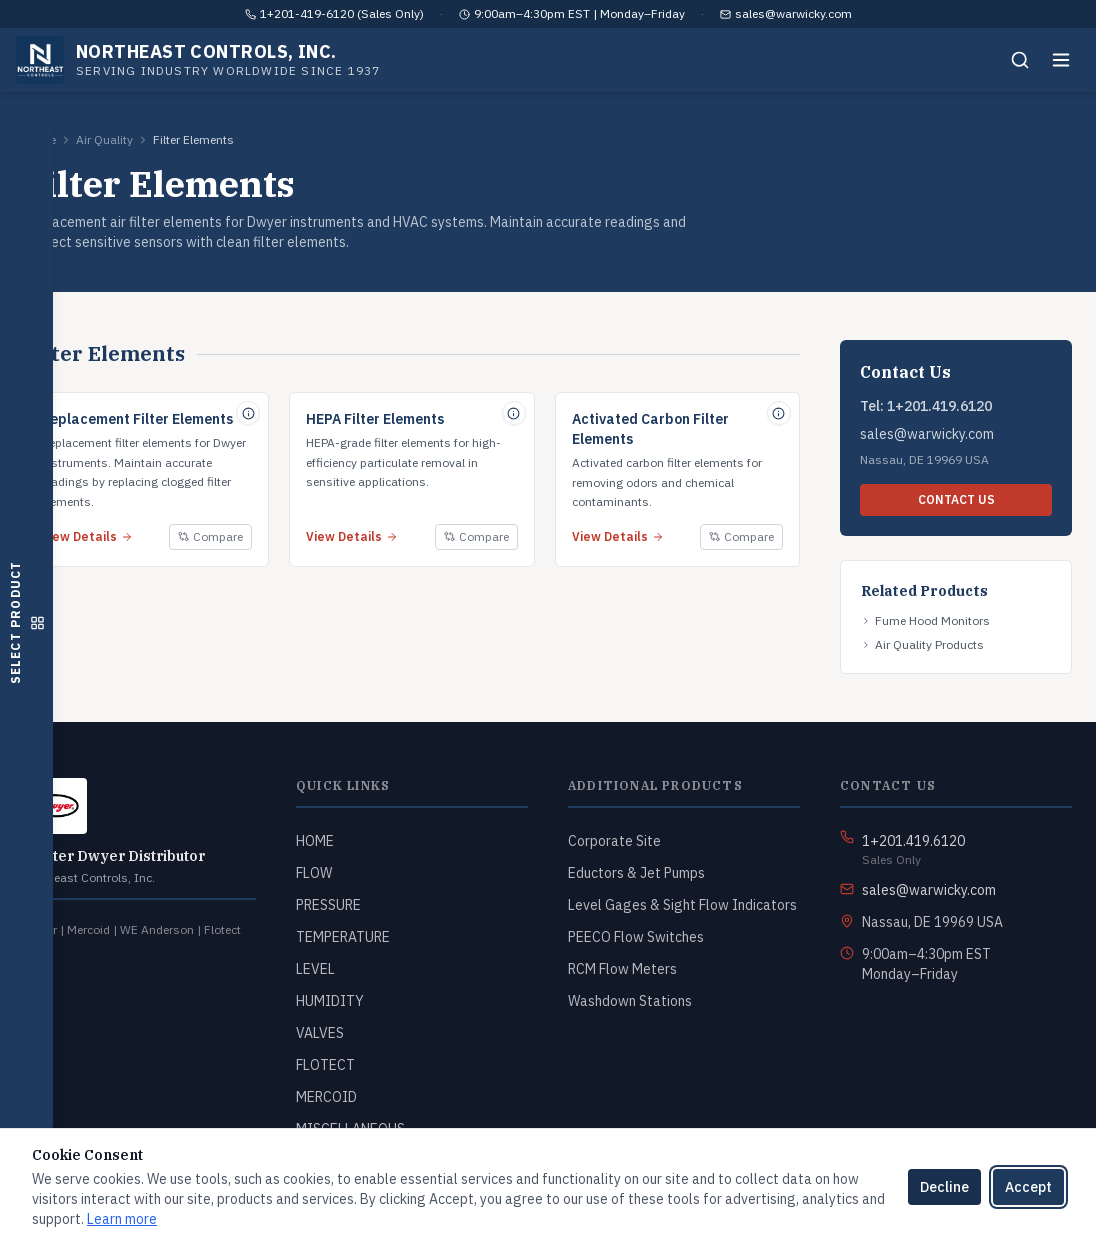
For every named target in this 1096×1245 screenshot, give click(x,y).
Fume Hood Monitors (925, 620)
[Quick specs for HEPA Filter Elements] (514, 413)
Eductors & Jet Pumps (636, 873)
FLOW (314, 873)
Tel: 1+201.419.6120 (926, 406)
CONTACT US (956, 499)
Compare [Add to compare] (210, 536)
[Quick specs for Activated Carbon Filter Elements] (779, 413)
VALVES (320, 1033)
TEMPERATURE (343, 937)
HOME (315, 841)
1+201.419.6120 (913, 841)
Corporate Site (614, 841)
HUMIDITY (330, 1001)
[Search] (1020, 60)
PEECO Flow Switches (636, 937)
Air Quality (104, 139)
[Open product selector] (26, 622)
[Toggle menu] (1061, 60)
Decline (944, 1187)
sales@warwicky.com (793, 13)
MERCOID (326, 1097)
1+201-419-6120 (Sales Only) (342, 13)
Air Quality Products (922, 644)
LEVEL (315, 969)
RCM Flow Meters (622, 969)
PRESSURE (328, 905)
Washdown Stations (630, 1001)
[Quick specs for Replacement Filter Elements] (248, 413)
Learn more (122, 1219)
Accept (1028, 1187)
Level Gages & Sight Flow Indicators (682, 905)
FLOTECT (325, 1065)
